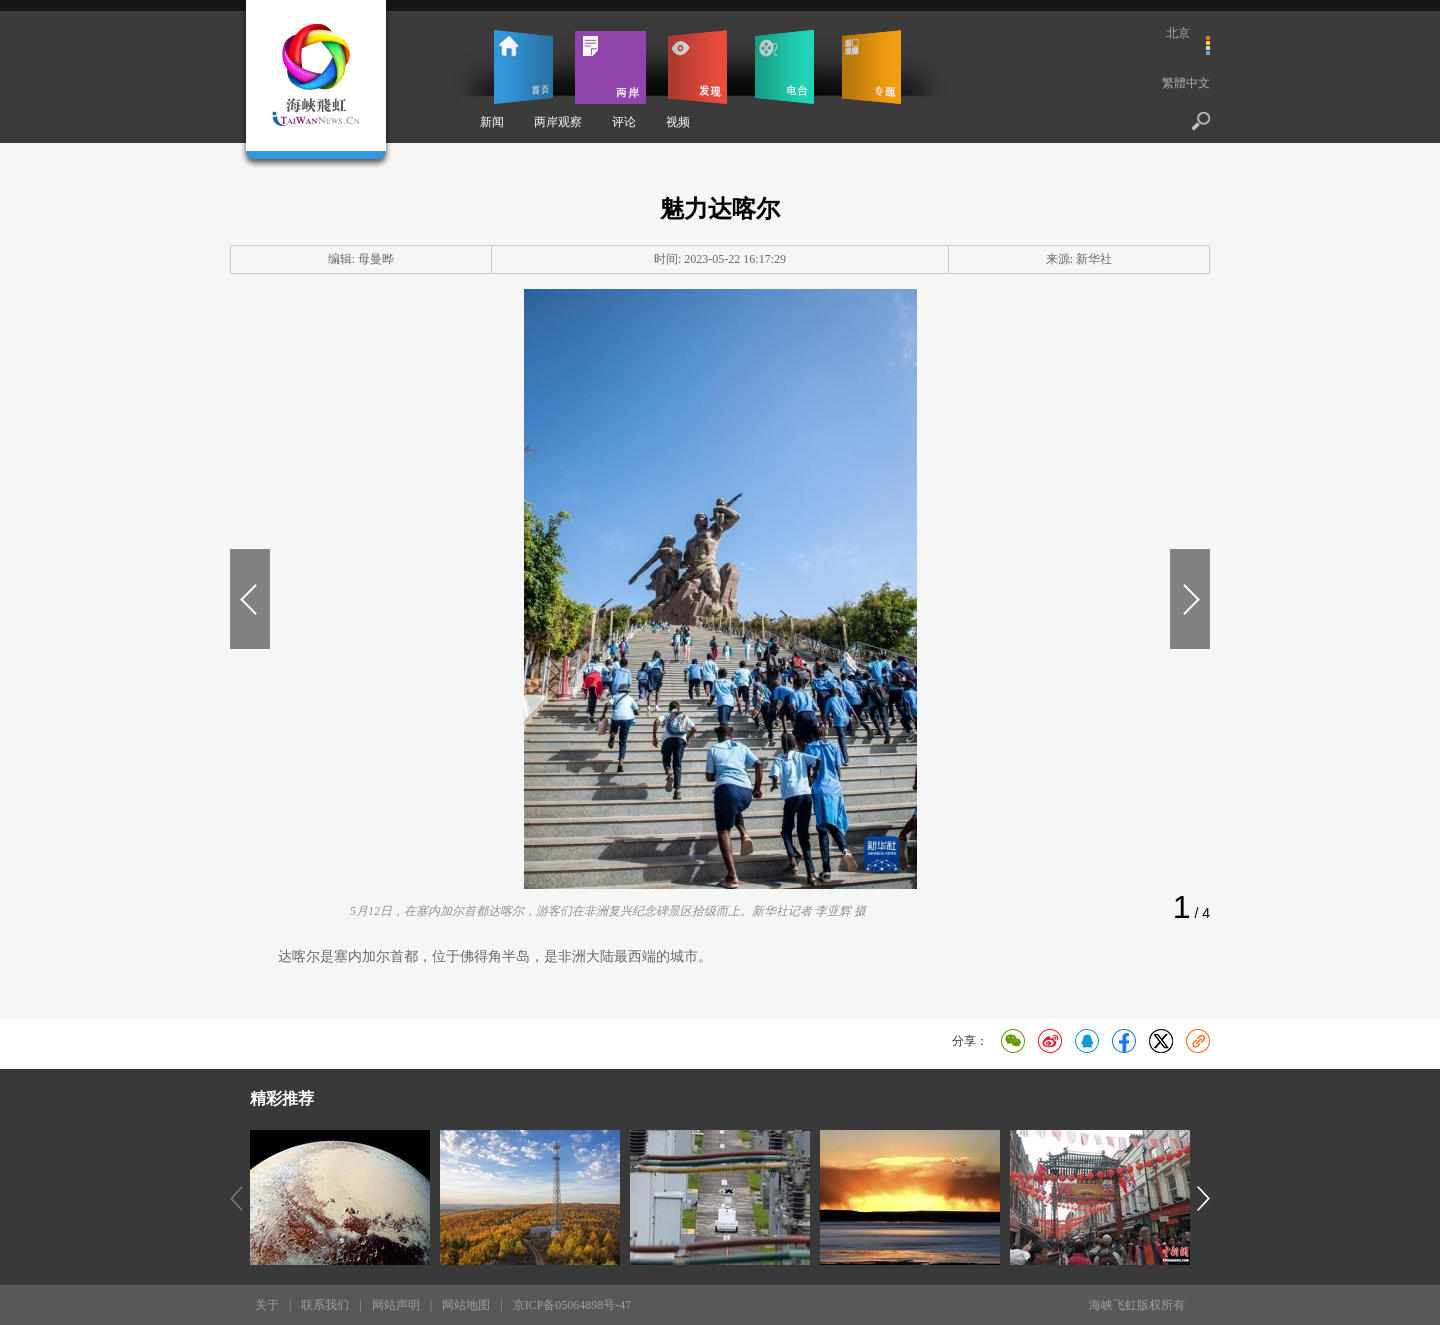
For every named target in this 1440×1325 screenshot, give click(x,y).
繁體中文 (1186, 83)
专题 (871, 67)
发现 (697, 67)
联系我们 (325, 1305)
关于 (267, 1305)
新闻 (492, 122)
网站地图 (466, 1305)
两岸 (610, 67)
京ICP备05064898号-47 (572, 1305)
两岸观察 (558, 122)
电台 (784, 67)
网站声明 (396, 1305)
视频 (678, 122)
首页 (523, 67)
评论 (624, 122)
